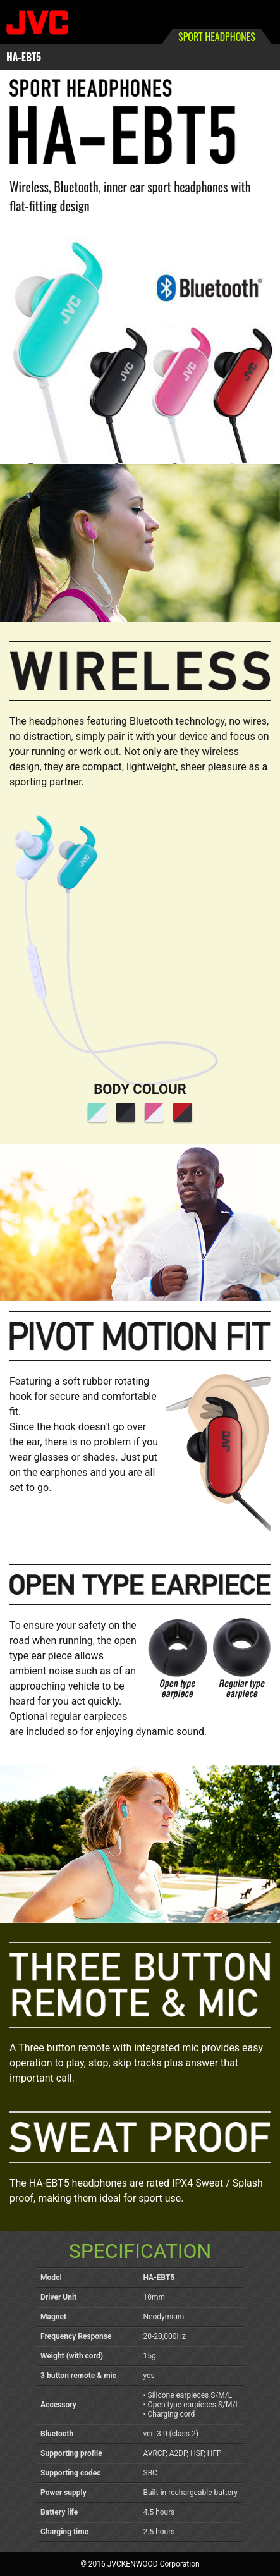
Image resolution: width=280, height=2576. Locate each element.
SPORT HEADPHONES (216, 36)
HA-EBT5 (23, 56)
